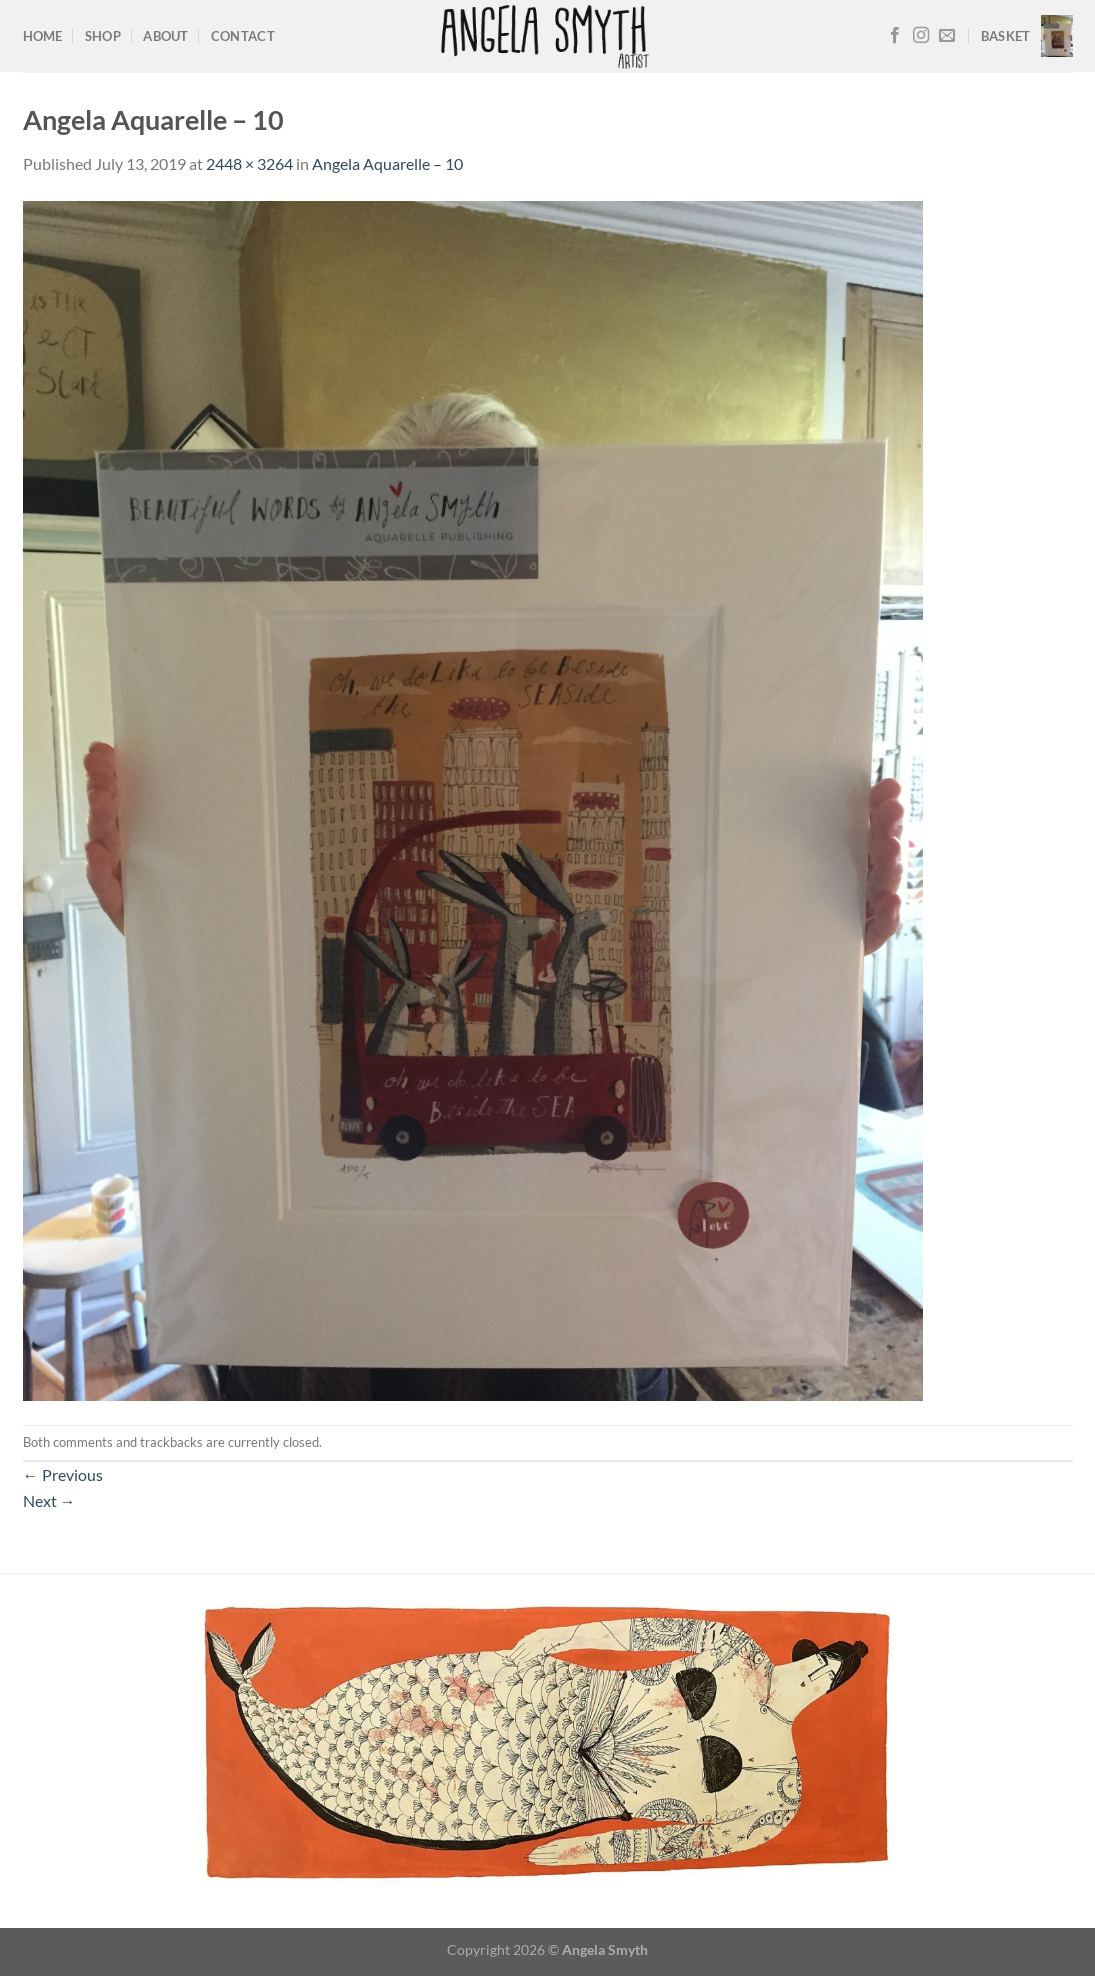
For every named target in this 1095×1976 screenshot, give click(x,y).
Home (43, 36)
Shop (103, 36)
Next (49, 1500)
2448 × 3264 (249, 163)
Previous (63, 1474)
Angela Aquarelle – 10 (387, 163)
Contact (243, 36)
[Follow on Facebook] (895, 36)
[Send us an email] (947, 36)
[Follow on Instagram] (921, 36)
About (165, 36)
